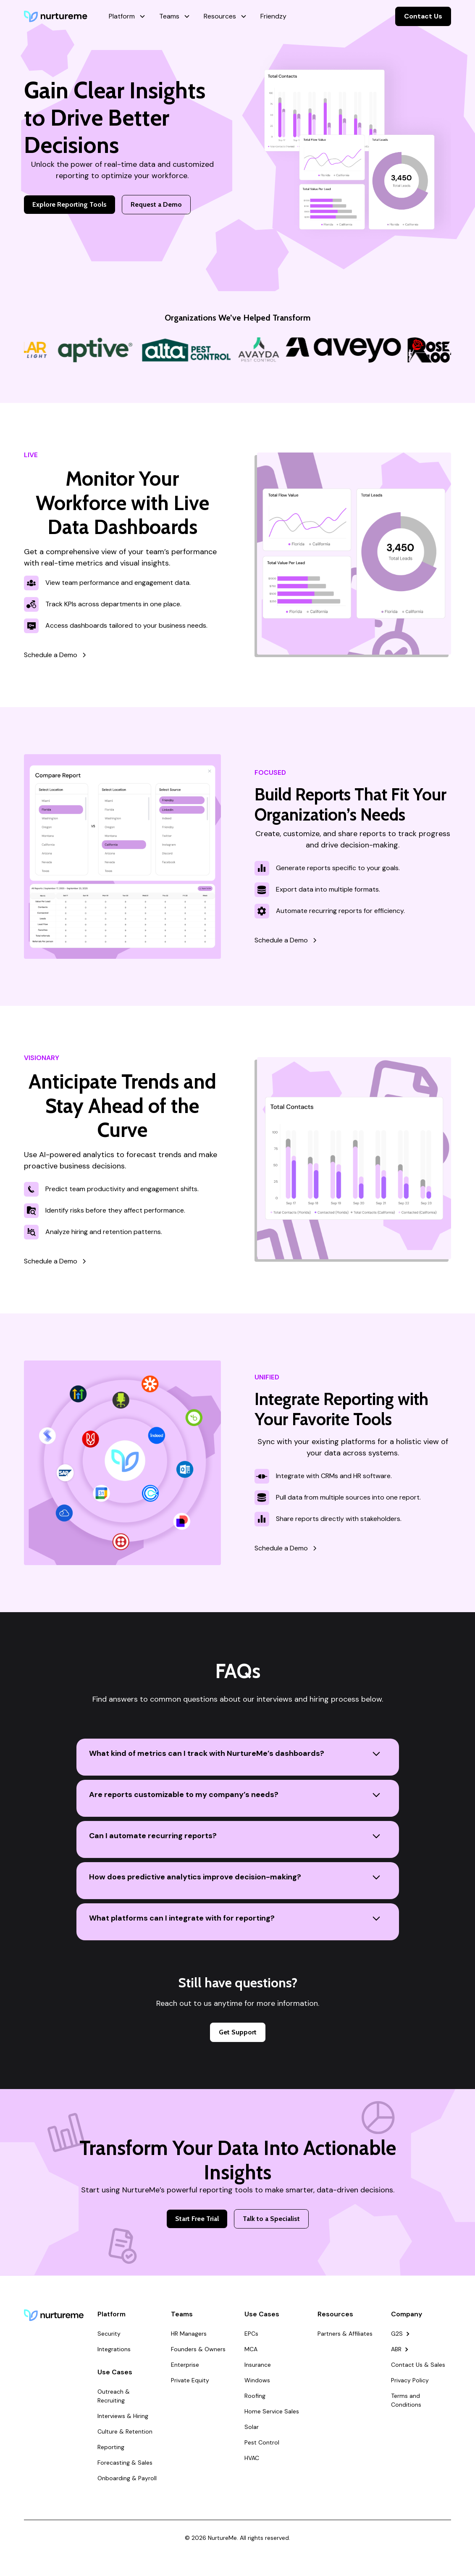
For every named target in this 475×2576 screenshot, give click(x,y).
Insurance (257, 2364)
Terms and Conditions (406, 2400)
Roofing (254, 2396)
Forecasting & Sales (124, 2462)
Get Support (238, 2032)
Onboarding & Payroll (127, 2478)
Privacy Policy (410, 2380)
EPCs (251, 2333)
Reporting (110, 2447)
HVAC (251, 2458)
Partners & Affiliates (345, 2333)
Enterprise (185, 2364)
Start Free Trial (197, 2219)
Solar (251, 2427)
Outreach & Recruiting (113, 2396)
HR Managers (189, 2333)
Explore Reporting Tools (69, 204)
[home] (56, 16)
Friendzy (273, 16)
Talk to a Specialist (271, 2219)
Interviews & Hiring (122, 2416)
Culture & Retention (124, 2431)
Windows (257, 2380)
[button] (127, 16)
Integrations (114, 2349)
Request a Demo (156, 204)
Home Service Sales (271, 2411)
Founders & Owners (198, 2349)
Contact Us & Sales (418, 2364)
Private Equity (190, 2380)
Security (109, 2333)
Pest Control (261, 2442)
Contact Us (423, 16)
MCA (250, 2349)
